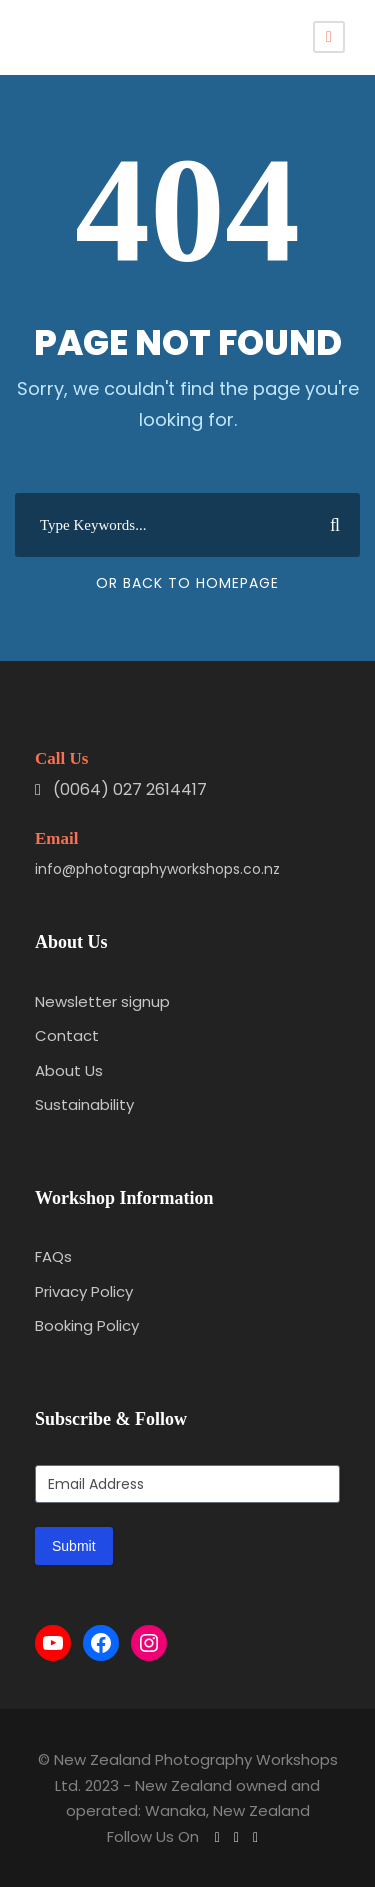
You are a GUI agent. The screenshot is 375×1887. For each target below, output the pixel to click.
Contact (67, 1035)
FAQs (53, 1256)
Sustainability (84, 1104)
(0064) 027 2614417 (130, 789)
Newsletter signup (102, 1001)
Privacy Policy (84, 1291)
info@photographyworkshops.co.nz (157, 869)
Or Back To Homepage (187, 583)
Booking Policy (87, 1325)
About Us (69, 1070)
